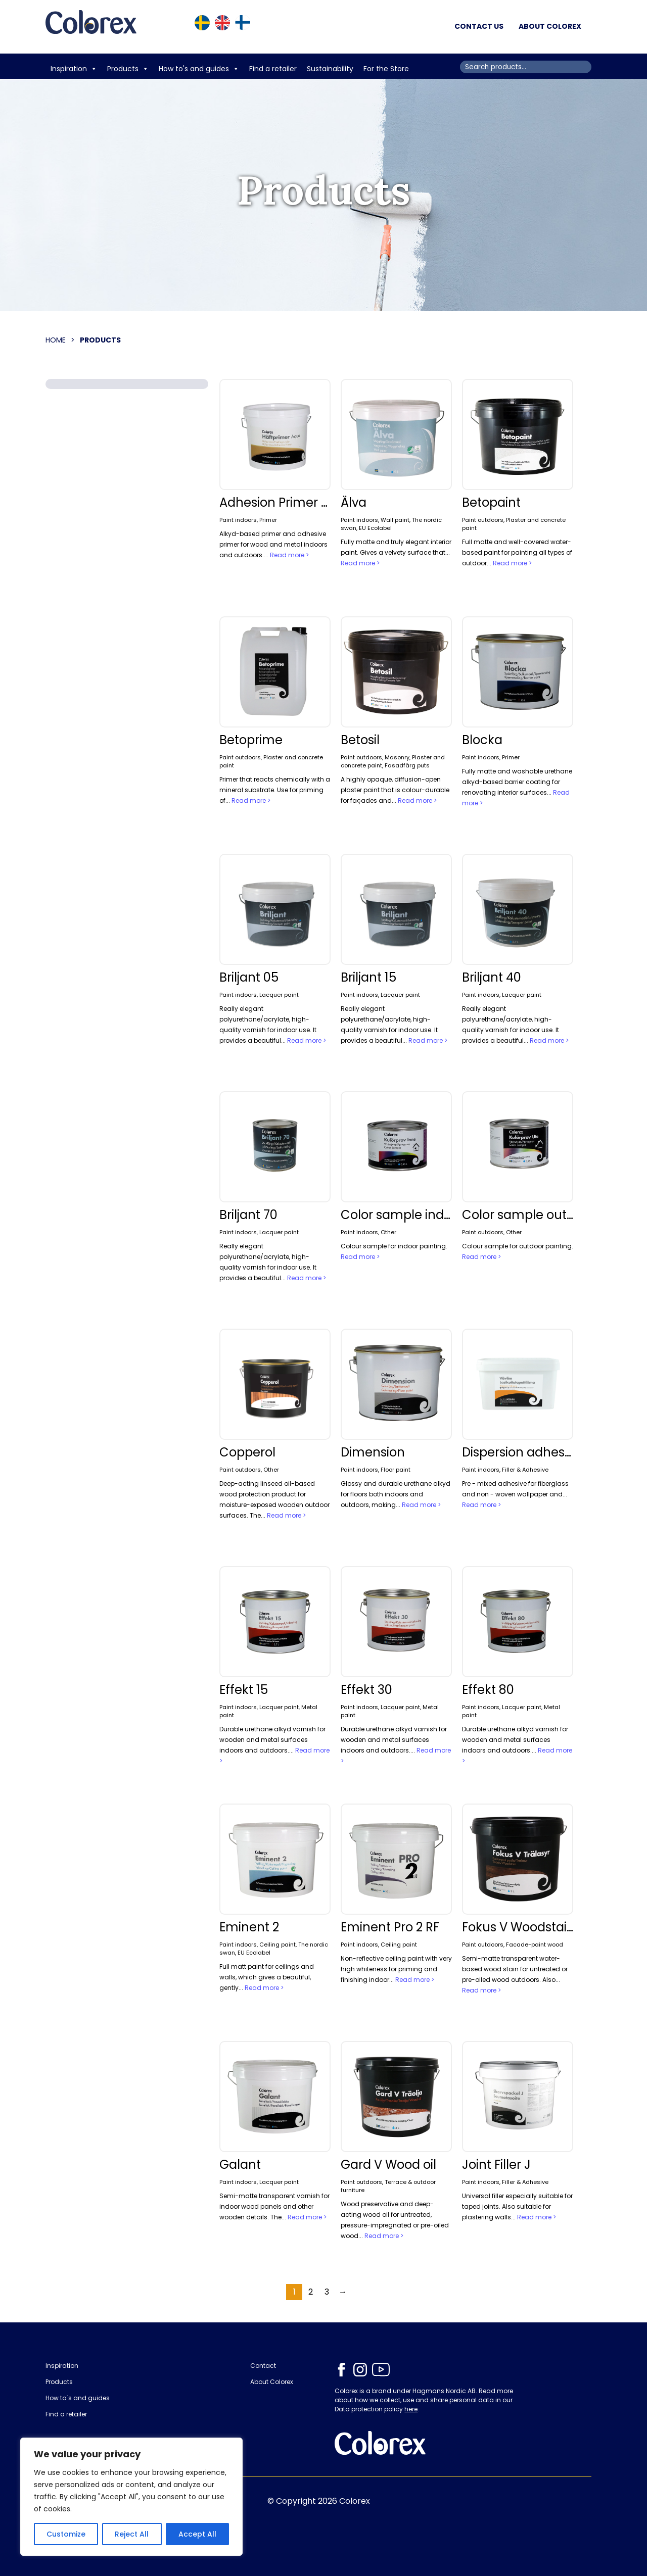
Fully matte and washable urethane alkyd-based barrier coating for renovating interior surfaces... (517, 782)
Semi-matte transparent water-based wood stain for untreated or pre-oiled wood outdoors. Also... (515, 1969)
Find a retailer (273, 69)
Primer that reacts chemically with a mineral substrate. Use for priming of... (274, 790)
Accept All (197, 2534)
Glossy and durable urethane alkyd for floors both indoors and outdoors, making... (395, 1494)
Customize (66, 2534)
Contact (263, 2366)
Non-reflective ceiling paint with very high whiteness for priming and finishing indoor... (396, 1969)
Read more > (289, 555)
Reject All (132, 2534)
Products (128, 69)
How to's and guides (199, 69)
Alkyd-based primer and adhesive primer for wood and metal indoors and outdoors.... (273, 544)
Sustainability (330, 69)
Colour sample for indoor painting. (394, 1246)
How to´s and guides (77, 2398)
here (411, 2409)
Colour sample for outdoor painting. (517, 1246)
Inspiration (74, 69)
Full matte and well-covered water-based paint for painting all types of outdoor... (517, 552)
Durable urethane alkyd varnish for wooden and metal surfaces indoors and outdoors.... (272, 1740)
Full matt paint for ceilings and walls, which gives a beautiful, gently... (266, 1977)
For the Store (387, 69)
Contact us (478, 26)
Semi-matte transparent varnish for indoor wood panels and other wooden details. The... (274, 2206)
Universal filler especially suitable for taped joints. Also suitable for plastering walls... (517, 2206)
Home (55, 340)
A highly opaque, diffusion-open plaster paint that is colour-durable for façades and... (395, 790)
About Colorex (550, 26)
